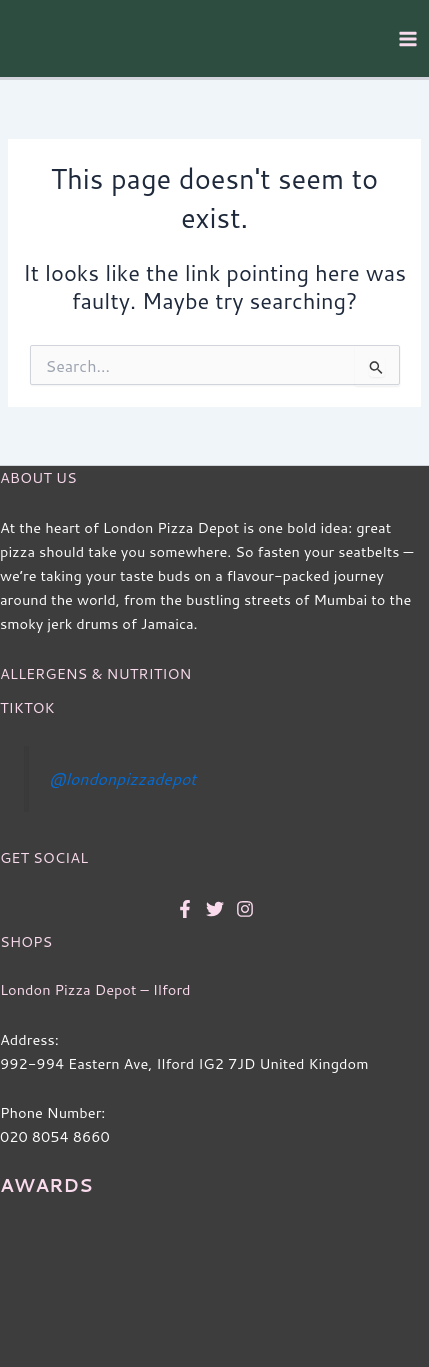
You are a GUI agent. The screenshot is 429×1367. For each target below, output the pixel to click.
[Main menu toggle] (408, 39)
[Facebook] (185, 909)
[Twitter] (215, 909)
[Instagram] (245, 909)
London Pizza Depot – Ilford (95, 989)
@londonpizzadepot (122, 778)
